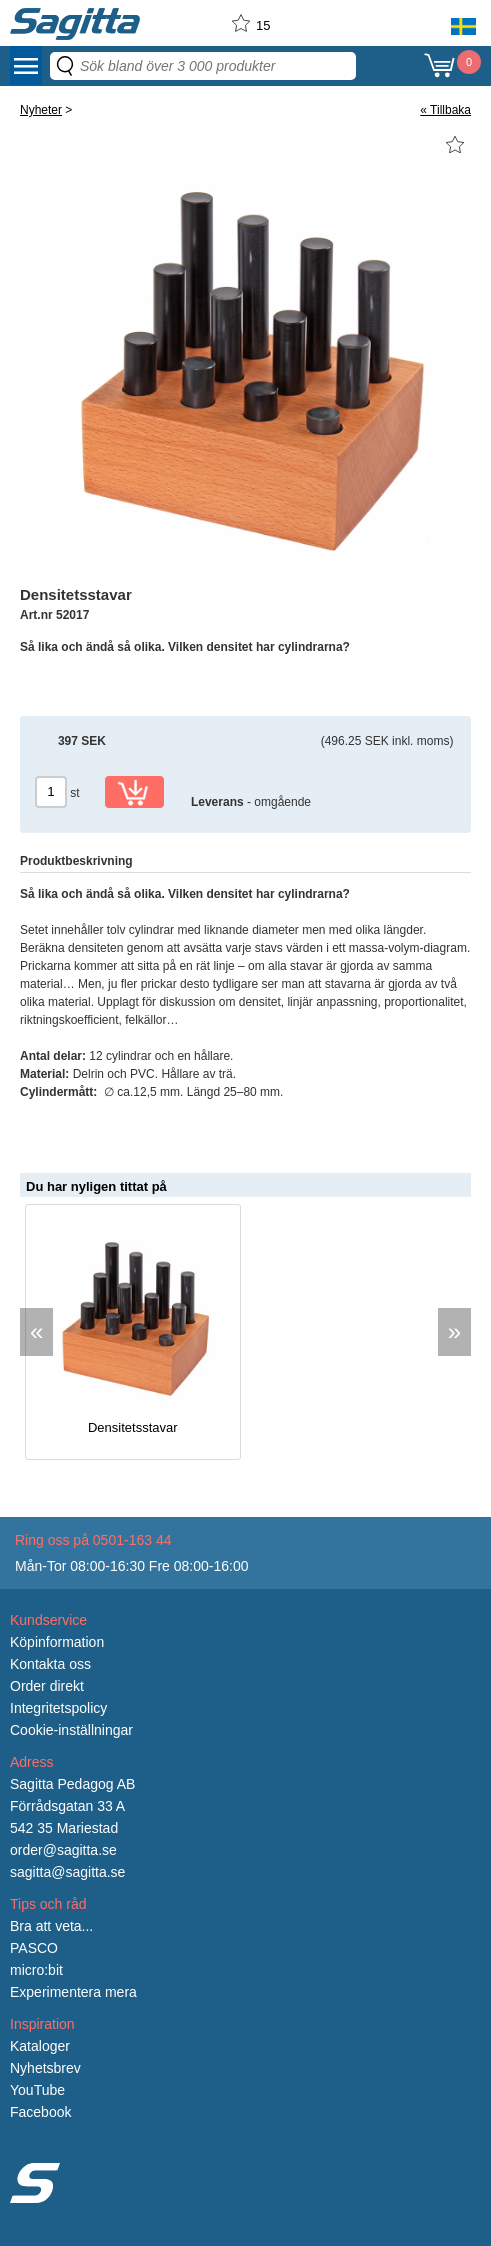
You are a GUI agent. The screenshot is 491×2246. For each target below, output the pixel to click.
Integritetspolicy (58, 1708)
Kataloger (40, 2046)
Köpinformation (57, 1642)
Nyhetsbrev (45, 2068)
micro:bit (36, 1970)
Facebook (40, 2112)
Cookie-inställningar (71, 1730)
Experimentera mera (73, 1992)
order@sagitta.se (63, 1850)
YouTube (37, 2090)
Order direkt (47, 1686)
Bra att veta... (51, 1926)
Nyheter (41, 110)
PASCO (34, 1948)
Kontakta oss (50, 1664)
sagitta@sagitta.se (67, 1872)
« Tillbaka (445, 110)
